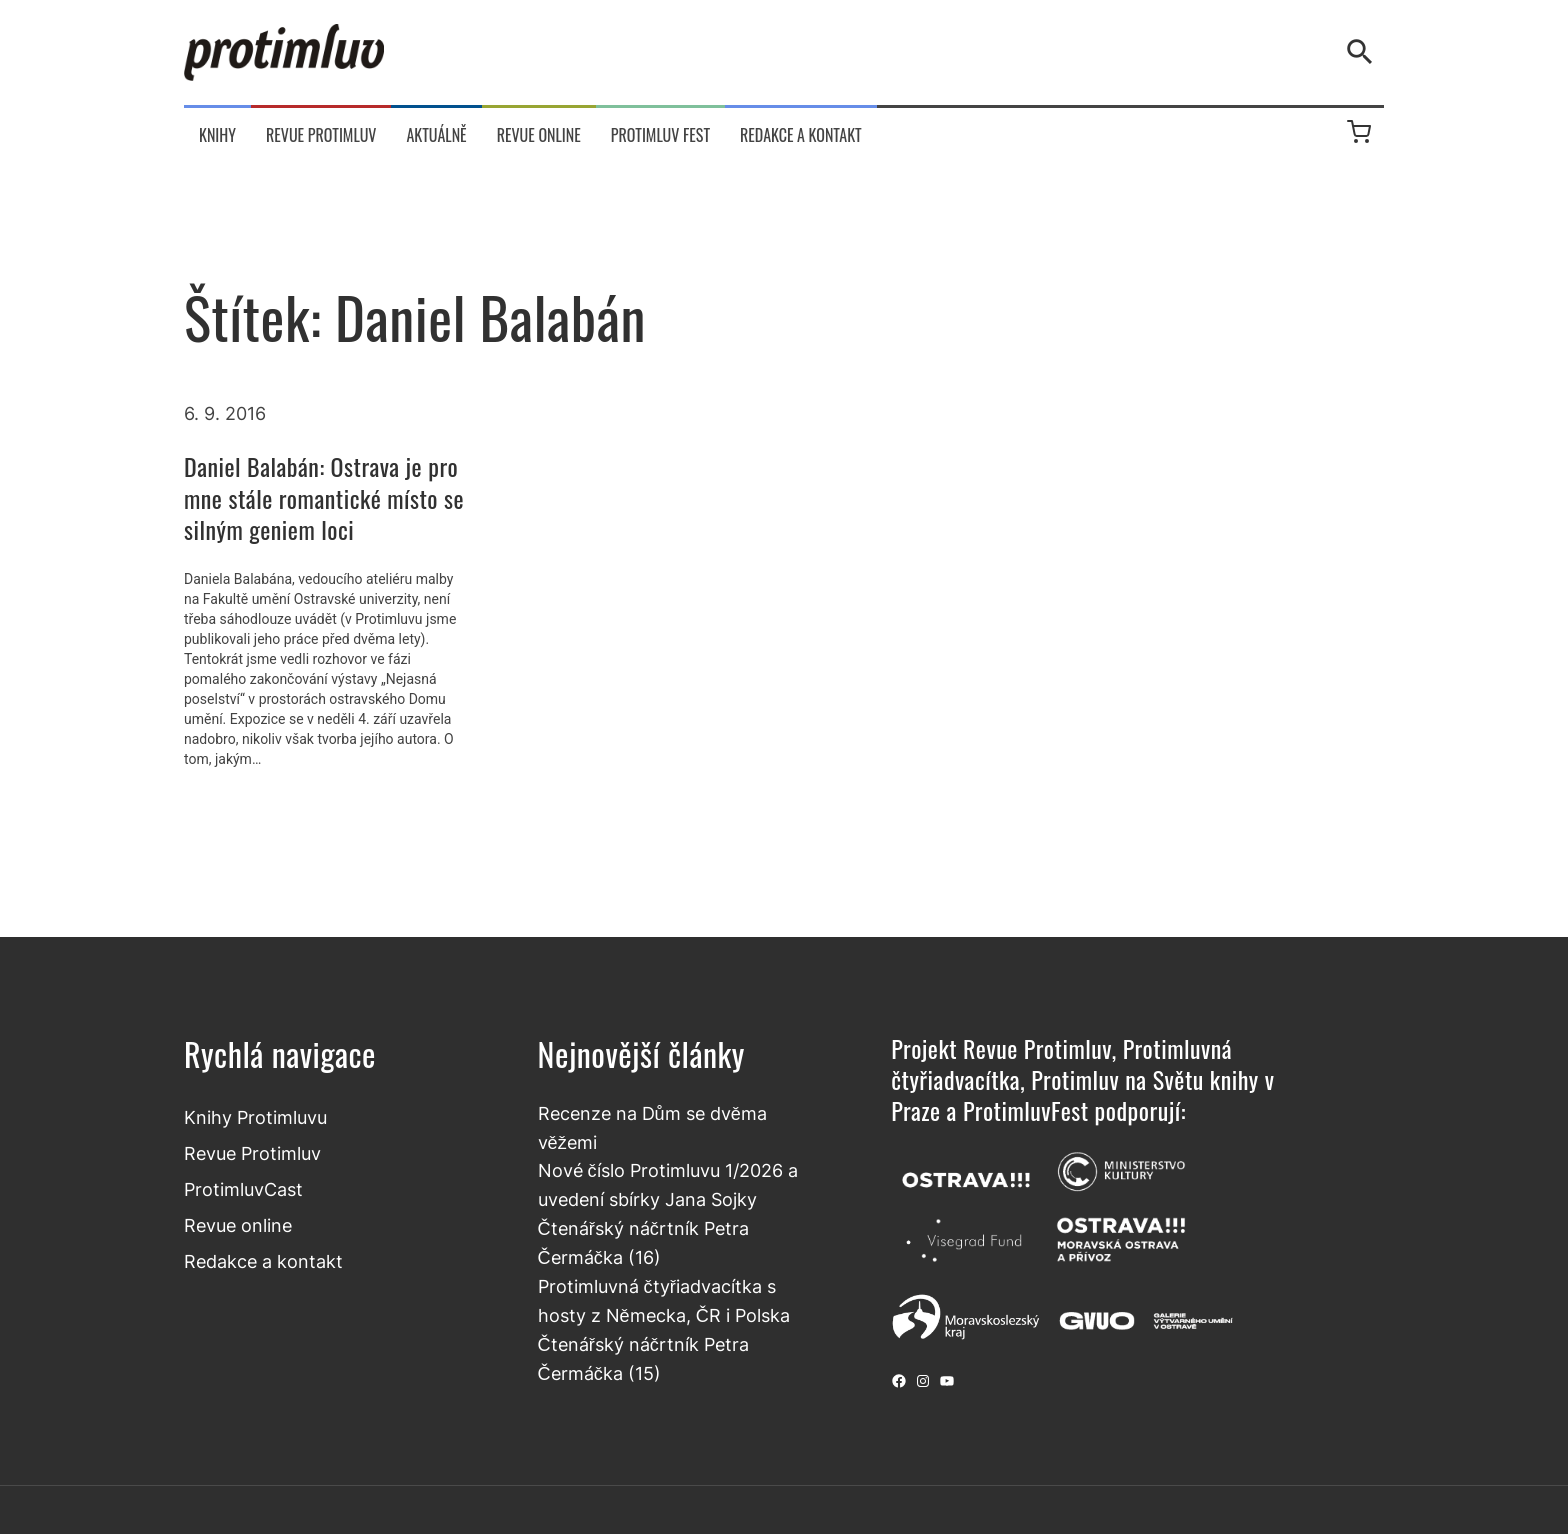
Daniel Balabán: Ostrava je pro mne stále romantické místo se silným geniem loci (324, 498)
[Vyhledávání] (1364, 52)
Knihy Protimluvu (255, 1117)
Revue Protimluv (252, 1153)
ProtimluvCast (243, 1189)
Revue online (238, 1225)
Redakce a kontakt (263, 1261)
